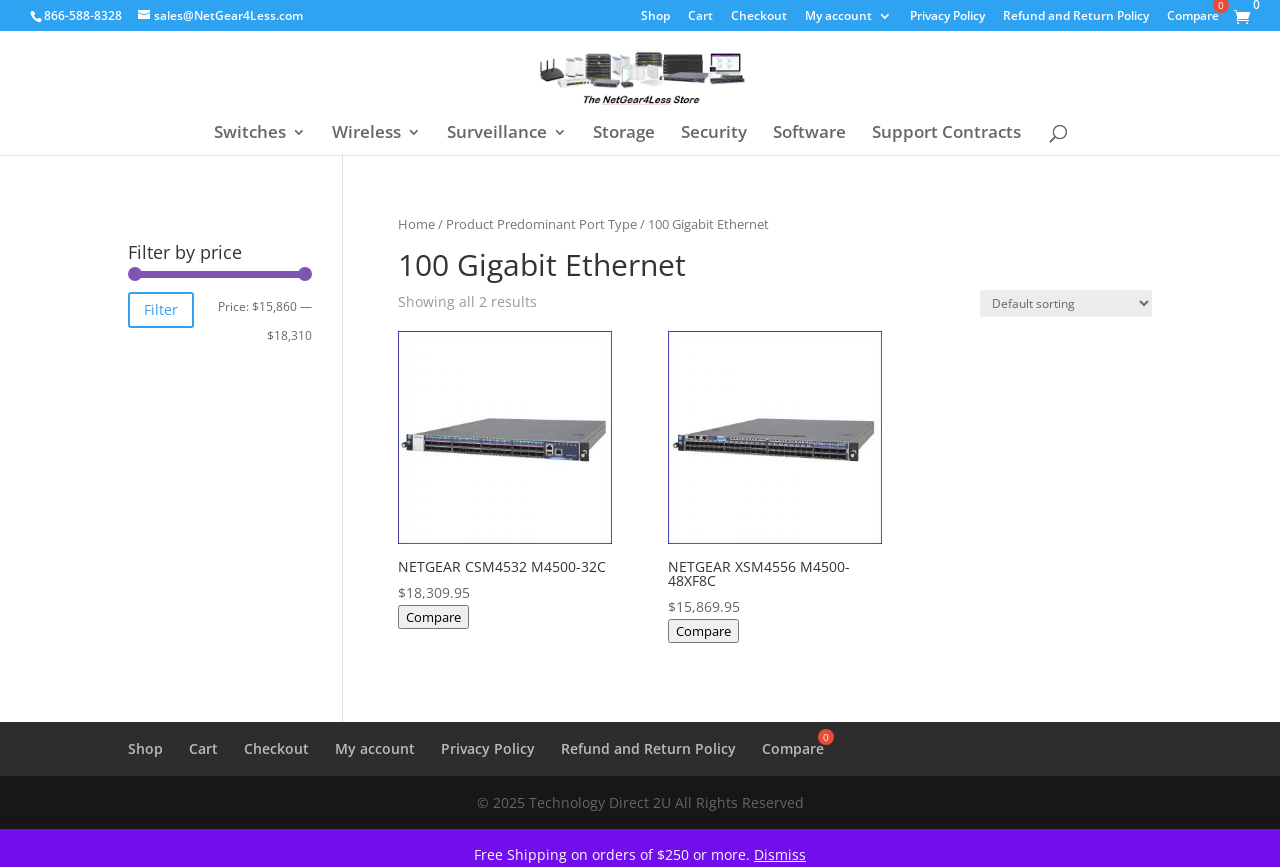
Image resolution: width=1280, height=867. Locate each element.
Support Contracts (946, 134)
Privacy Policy (947, 17)
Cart (700, 17)
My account (838, 17)
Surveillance (497, 134)
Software (809, 134)
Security (714, 134)
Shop (655, 17)
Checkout (759, 17)
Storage (624, 134)
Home (416, 224)
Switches (250, 134)
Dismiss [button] (780, 854)
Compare (433, 617)
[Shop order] (1066, 303)
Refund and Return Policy (1076, 17)
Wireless (366, 134)
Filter (161, 309)
